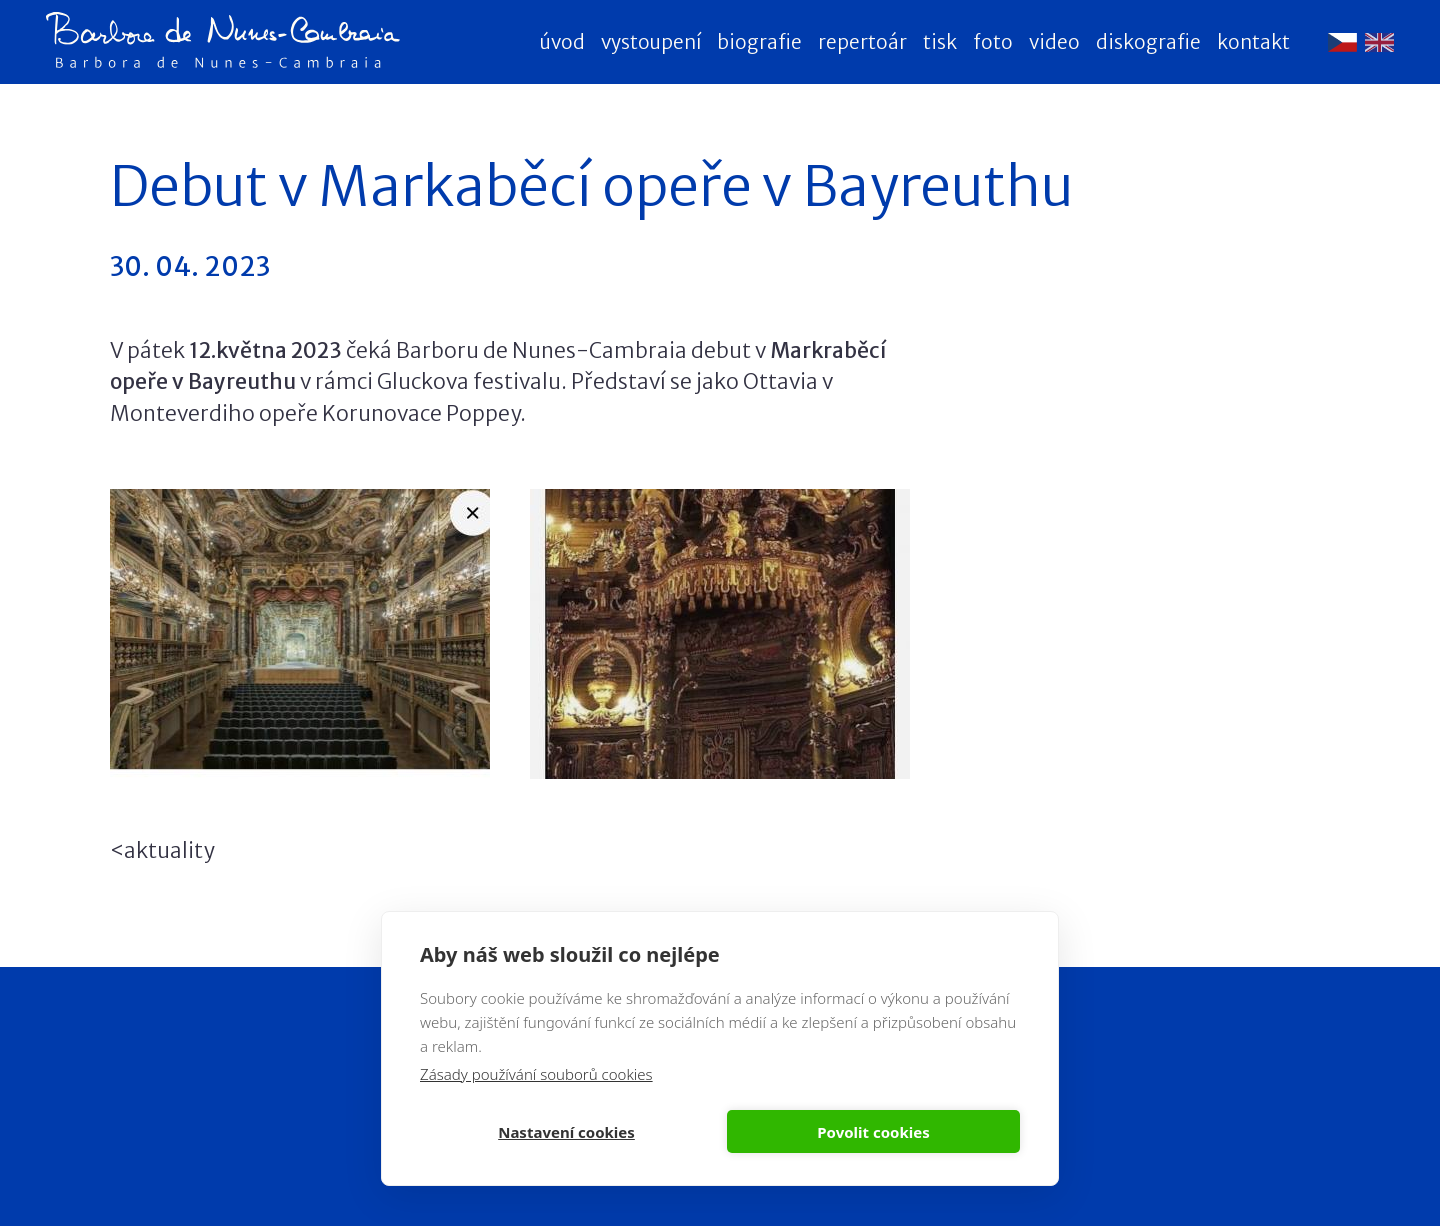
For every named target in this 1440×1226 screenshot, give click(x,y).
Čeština (1342, 42)
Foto (993, 42)
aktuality (169, 850)
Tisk (940, 42)
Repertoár (862, 42)
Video (1054, 42)
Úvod (562, 42)
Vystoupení (651, 42)
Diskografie (1148, 42)
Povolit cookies (873, 1132)
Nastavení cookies (566, 1132)
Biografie (759, 42)
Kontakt (1253, 42)
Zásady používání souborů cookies (536, 1074)
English (1379, 42)
